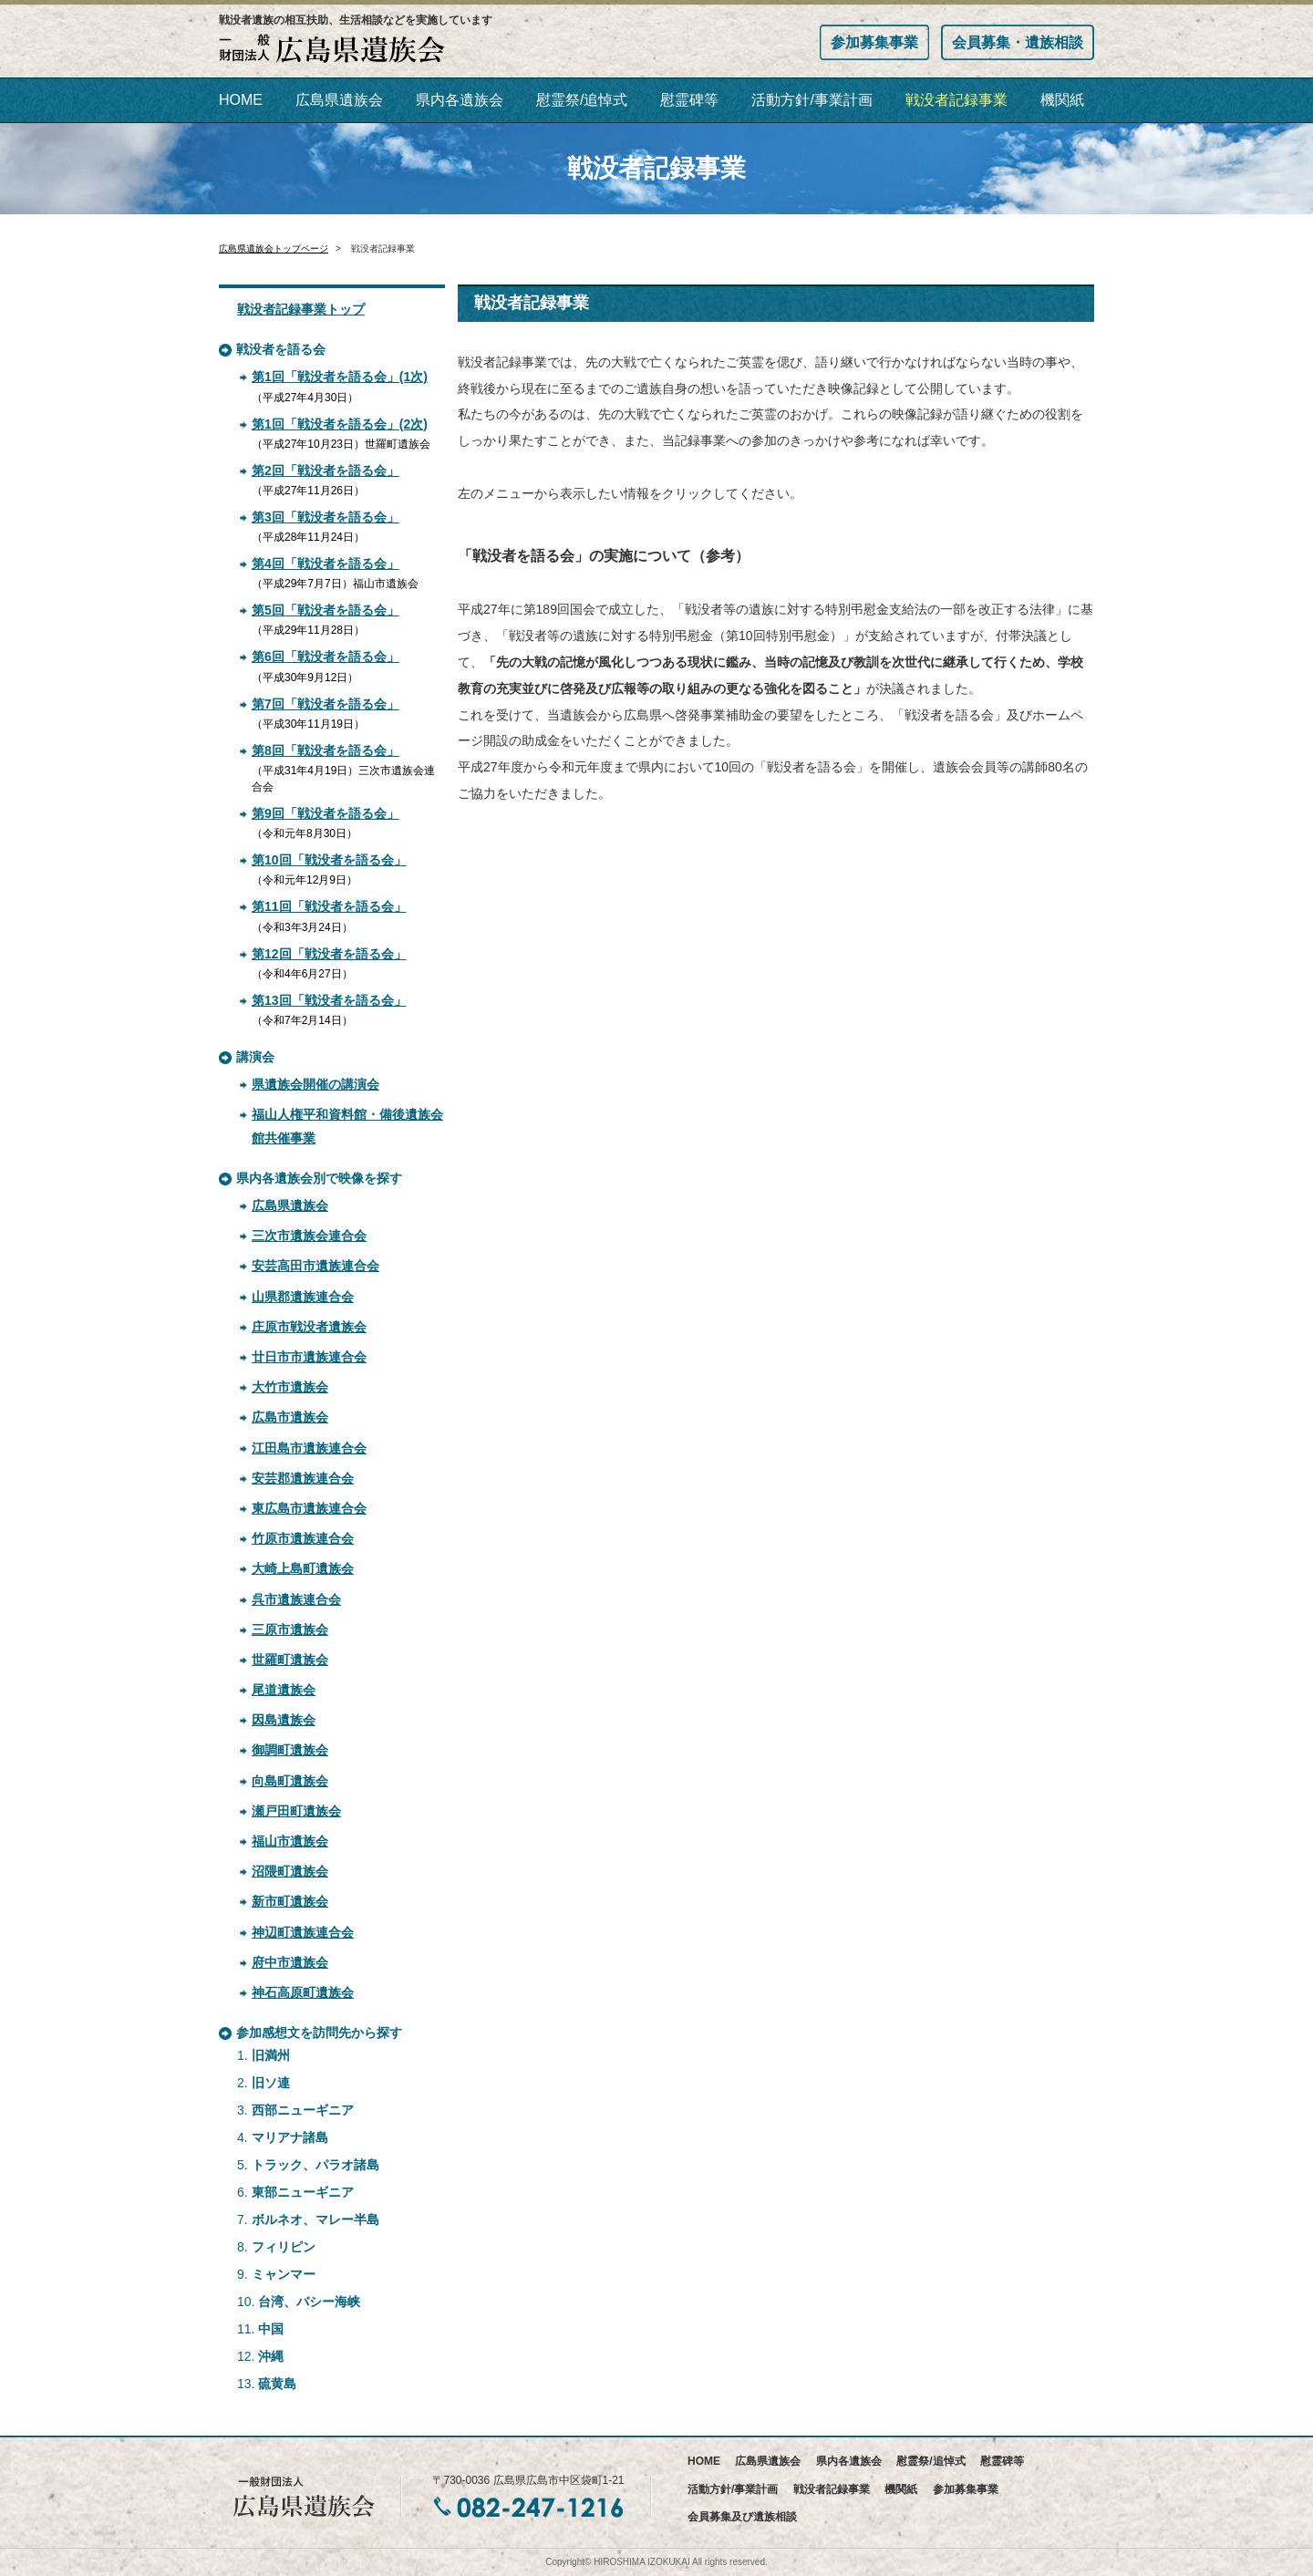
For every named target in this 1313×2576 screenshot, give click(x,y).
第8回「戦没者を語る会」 (325, 750)
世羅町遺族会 (290, 1659)
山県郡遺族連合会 (303, 1296)
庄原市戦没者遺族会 (309, 1326)
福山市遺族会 (290, 1841)
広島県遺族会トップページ (273, 248)
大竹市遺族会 (290, 1387)
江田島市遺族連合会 (309, 1448)
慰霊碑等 (689, 100)
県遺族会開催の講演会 (315, 1084)
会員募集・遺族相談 (1017, 42)
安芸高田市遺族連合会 (315, 1265)
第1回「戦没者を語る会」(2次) (340, 424)
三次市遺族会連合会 (309, 1235)
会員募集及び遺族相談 (742, 2516)
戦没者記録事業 (956, 100)
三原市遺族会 (290, 1629)
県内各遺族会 (459, 100)
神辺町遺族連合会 (303, 1932)
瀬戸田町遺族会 (296, 1811)
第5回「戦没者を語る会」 (325, 610)
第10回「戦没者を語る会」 (329, 860)
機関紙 (1062, 100)
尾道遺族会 (283, 1689)
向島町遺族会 (290, 1781)
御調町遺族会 (290, 1750)
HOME (241, 100)
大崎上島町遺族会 (303, 1568)
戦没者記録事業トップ (301, 309)
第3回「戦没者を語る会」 (325, 517)
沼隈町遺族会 (290, 1871)
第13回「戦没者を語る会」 (329, 1000)
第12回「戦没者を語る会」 (329, 954)
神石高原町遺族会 (303, 1992)
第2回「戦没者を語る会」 (325, 470)
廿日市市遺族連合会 (309, 1357)
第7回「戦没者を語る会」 (325, 704)
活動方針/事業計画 (811, 100)
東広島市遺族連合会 (309, 1508)
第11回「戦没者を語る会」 (329, 906)
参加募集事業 (874, 42)
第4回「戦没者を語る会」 (325, 563)
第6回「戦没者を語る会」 (325, 656)
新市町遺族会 (290, 1901)
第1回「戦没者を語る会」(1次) (340, 376)
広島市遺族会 (290, 1417)
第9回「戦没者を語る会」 (325, 813)
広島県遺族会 (339, 100)
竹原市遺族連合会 (303, 1538)
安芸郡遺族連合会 (303, 1478)
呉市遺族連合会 (296, 1599)
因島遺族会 (283, 1719)
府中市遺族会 (290, 1962)
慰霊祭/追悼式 (581, 100)
